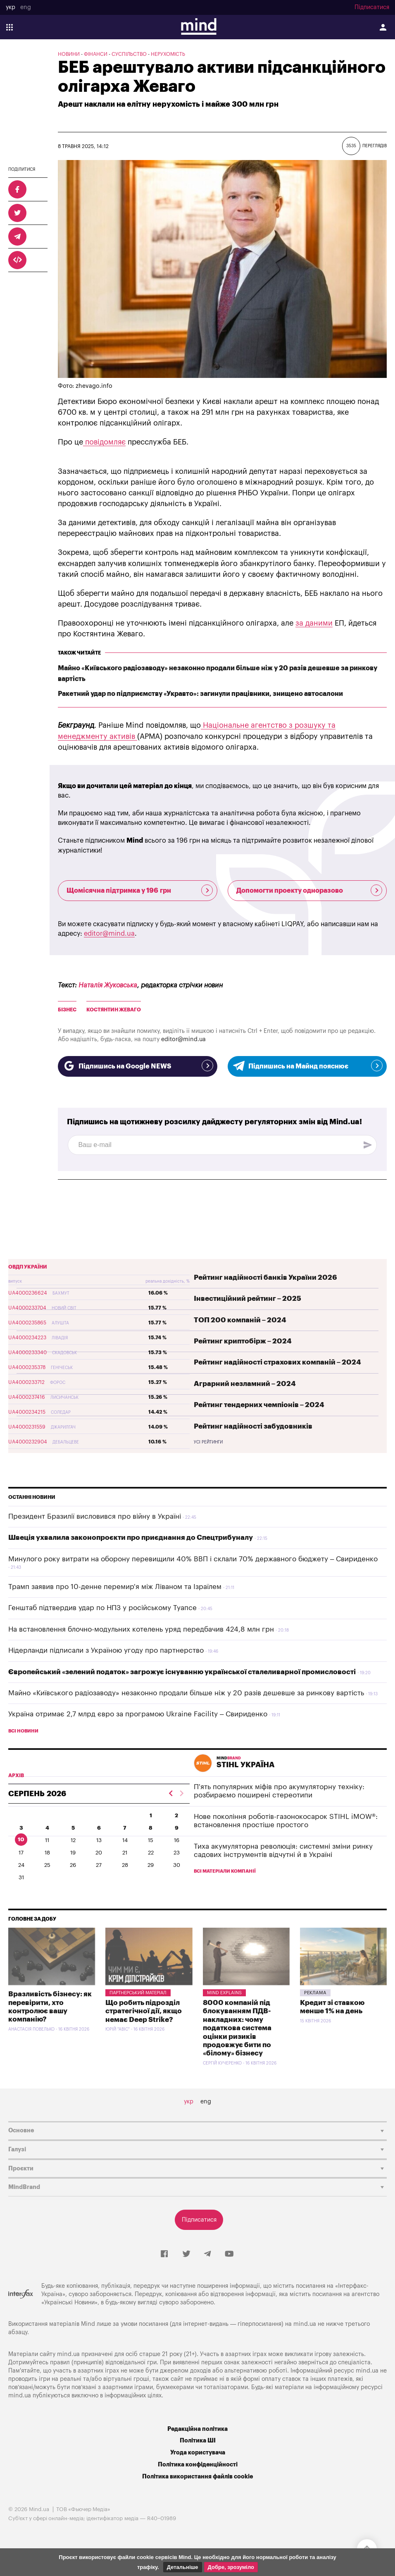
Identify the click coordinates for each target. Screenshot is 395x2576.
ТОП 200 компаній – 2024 (240, 1320)
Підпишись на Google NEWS (137, 1065)
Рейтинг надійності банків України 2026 (265, 1277)
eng (25, 7)
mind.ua (304, 2324)
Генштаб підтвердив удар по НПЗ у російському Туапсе (102, 1607)
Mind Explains (224, 1993)
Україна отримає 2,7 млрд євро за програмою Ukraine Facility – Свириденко (137, 1714)
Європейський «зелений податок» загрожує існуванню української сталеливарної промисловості (182, 1671)
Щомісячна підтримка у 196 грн (140, 890)
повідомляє (104, 442)
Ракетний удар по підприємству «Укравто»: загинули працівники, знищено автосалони (200, 694)
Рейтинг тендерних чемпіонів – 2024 (259, 1404)
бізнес (67, 1009)
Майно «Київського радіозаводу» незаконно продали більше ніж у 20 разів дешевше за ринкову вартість (186, 1693)
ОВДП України (27, 1266)
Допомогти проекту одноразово (309, 890)
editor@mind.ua (109, 933)
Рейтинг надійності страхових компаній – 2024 (277, 1362)
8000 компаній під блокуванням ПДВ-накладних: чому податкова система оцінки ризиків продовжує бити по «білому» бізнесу (237, 2028)
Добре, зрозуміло (231, 2567)
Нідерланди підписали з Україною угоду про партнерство (106, 1650)
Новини (69, 54)
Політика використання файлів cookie (197, 2476)
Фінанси (95, 54)
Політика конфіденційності (198, 2464)
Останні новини (31, 1497)
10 (21, 1839)
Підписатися (372, 7)
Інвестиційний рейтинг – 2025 (247, 1298)
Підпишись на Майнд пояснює (307, 1065)
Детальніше (182, 2567)
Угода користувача (197, 2452)
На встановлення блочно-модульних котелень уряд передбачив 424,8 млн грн (141, 1629)
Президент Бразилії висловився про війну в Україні (94, 1516)
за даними (314, 623)
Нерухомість (168, 54)
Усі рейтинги (208, 1442)
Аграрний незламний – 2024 (245, 1383)
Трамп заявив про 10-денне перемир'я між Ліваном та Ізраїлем (114, 1586)
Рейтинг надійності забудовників (253, 1426)
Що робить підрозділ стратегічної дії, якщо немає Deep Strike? (143, 2011)
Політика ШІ (198, 2440)
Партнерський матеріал (138, 1993)
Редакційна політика (197, 2429)
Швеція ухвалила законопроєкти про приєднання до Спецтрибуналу (130, 1537)
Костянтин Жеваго (113, 1009)
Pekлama (315, 1993)
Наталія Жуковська (108, 985)
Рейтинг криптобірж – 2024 (243, 1341)
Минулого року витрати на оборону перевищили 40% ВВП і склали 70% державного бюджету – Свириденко (193, 1559)
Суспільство (129, 54)
